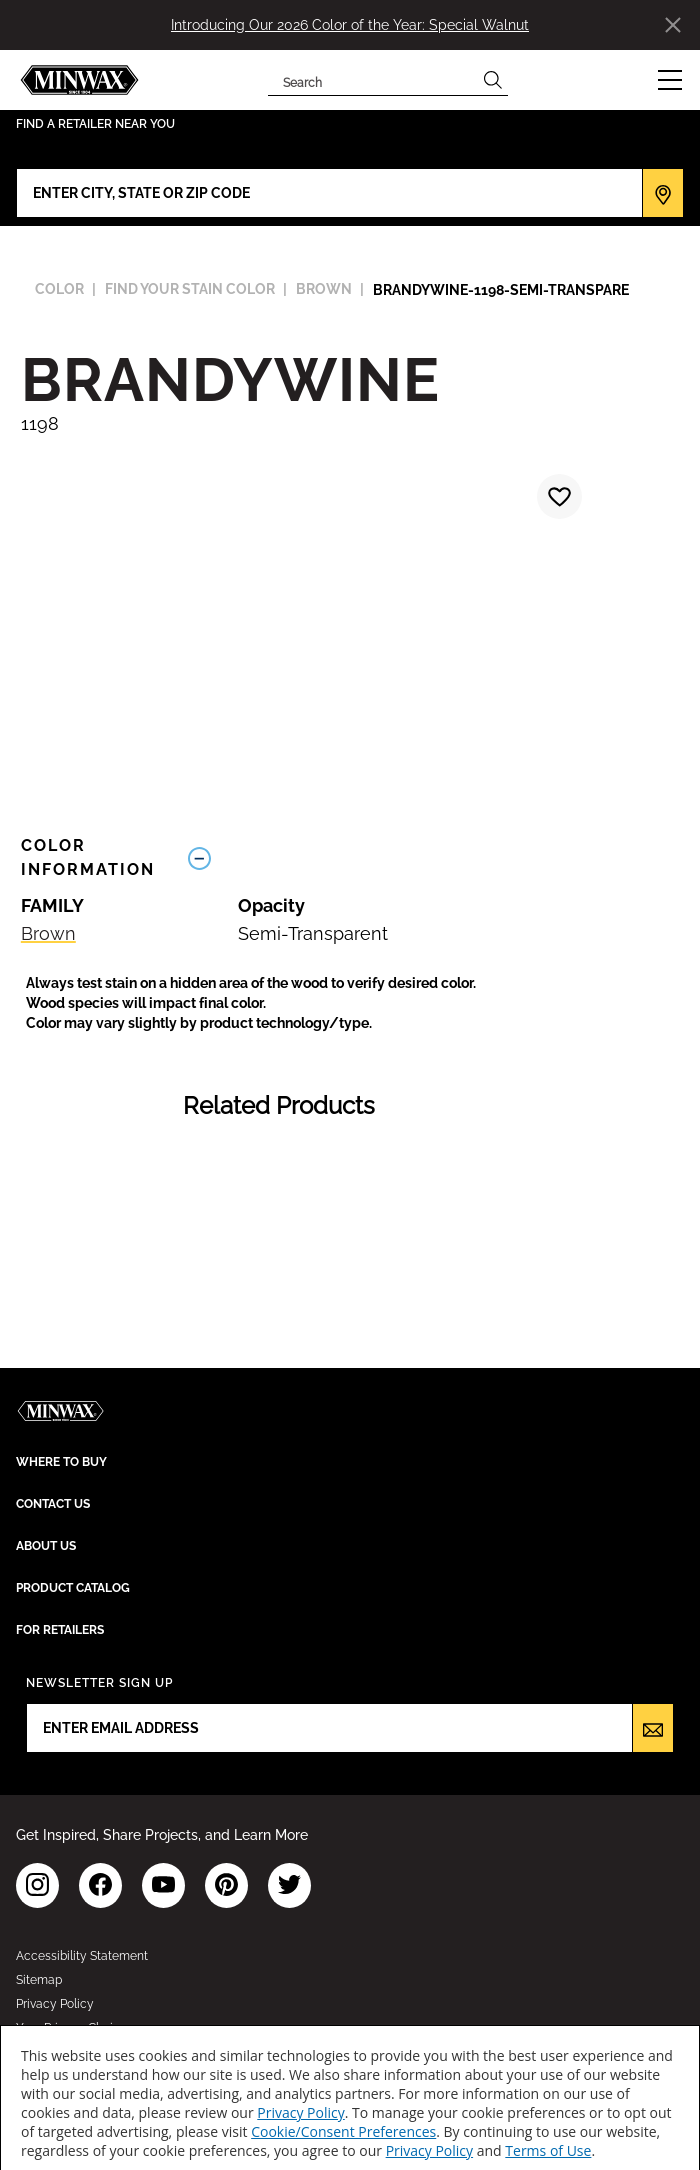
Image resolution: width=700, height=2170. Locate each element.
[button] (670, 80)
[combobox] (372, 80)
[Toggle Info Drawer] (429, 857)
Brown (48, 933)
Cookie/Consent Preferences (343, 2131)
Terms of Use (548, 2150)
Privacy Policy (300, 2112)
